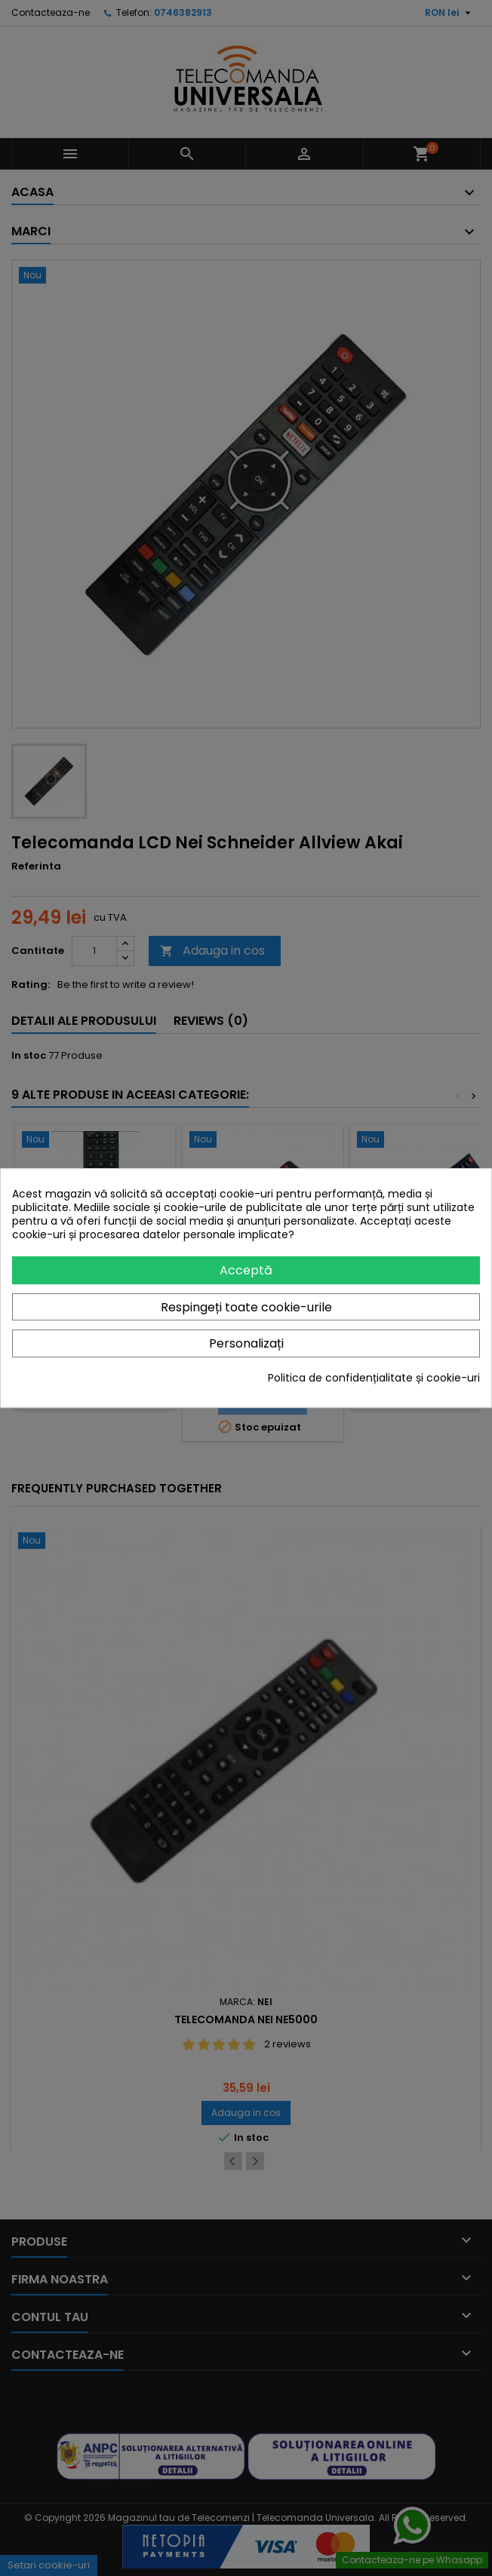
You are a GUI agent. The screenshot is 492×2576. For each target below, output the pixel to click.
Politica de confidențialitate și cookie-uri (374, 1378)
